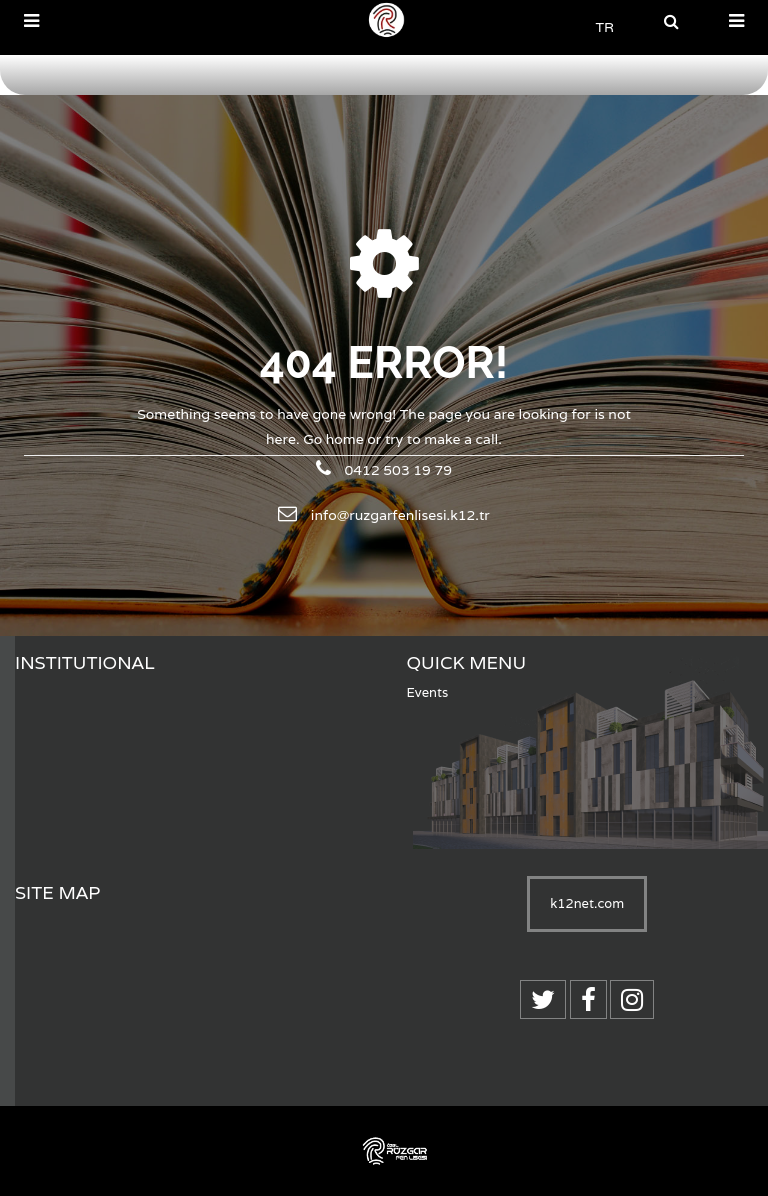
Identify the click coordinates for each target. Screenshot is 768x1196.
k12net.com (587, 903)
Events (428, 692)
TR (604, 27)
